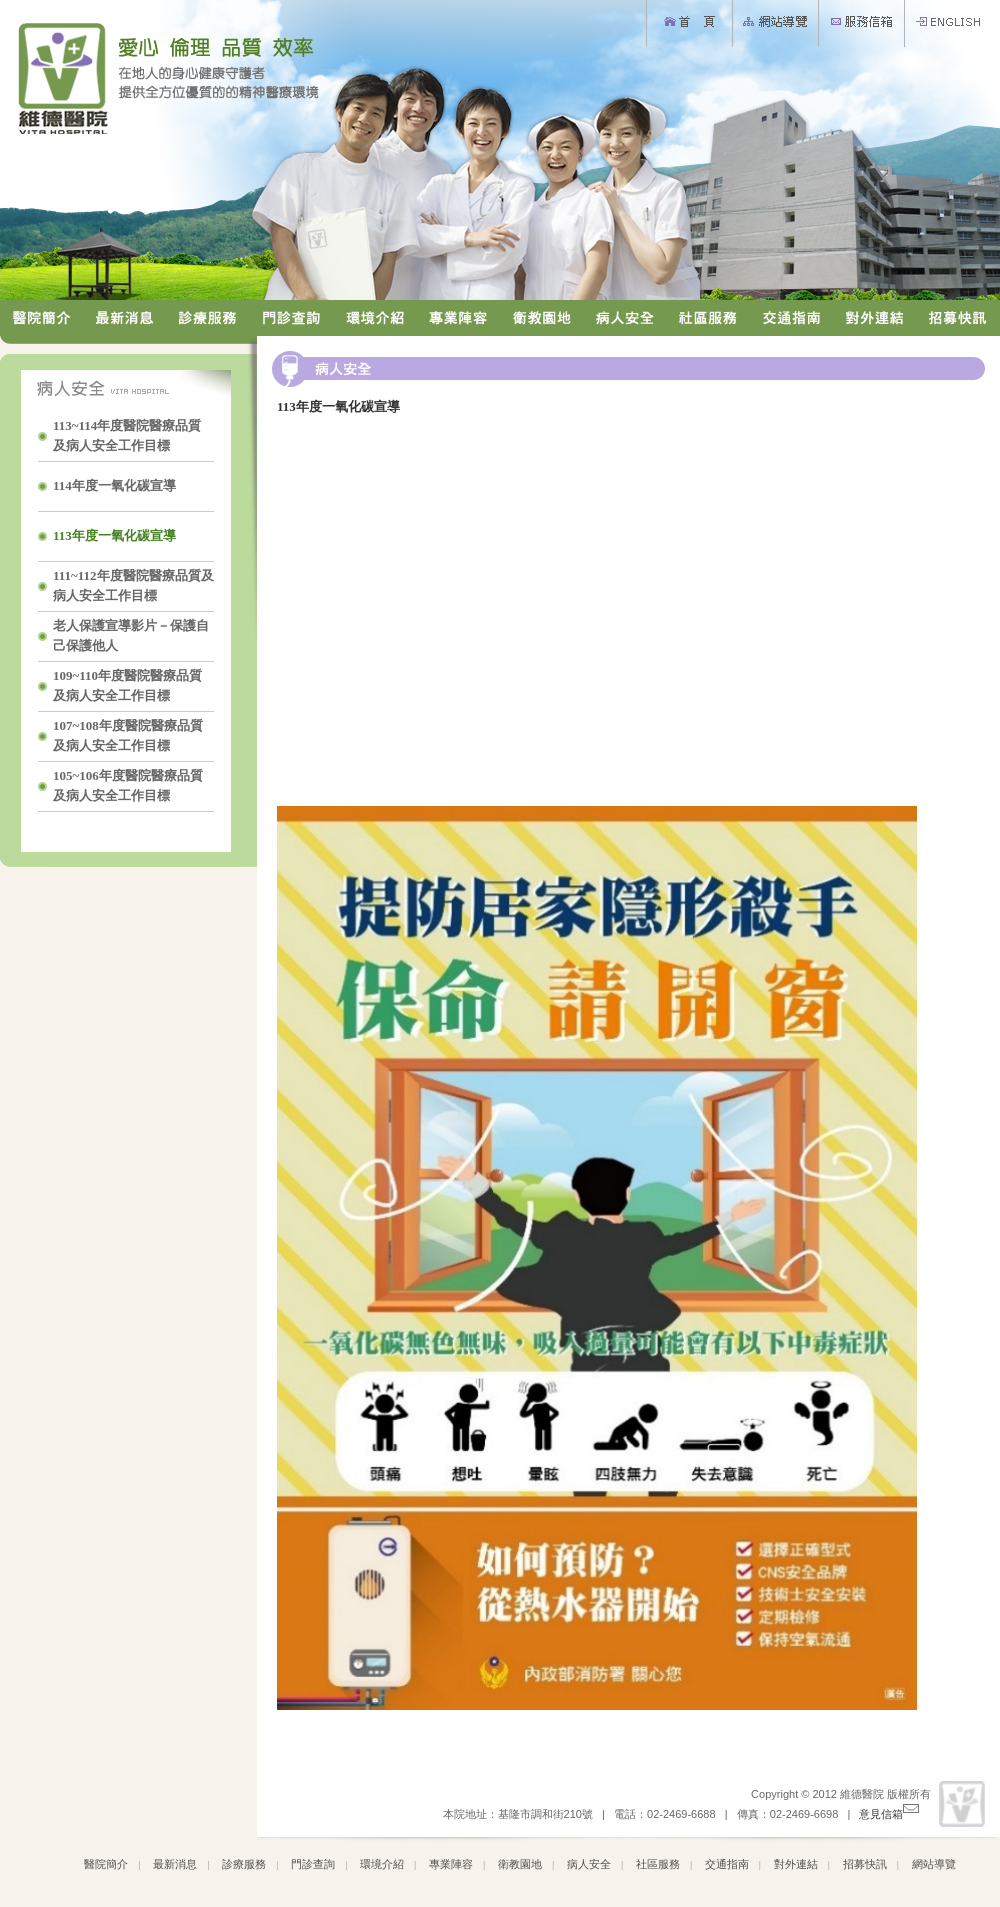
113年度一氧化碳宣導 (116, 535)
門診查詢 (313, 1864)
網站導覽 (934, 1864)
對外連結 (796, 1864)
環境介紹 (382, 1864)
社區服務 (658, 1864)
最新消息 (175, 1864)
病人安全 (589, 1864)
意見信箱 (888, 1814)
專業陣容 (451, 1864)
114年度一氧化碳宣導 (116, 485)
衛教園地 (520, 1864)
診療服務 (244, 1864)
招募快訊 (865, 1864)
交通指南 (727, 1864)
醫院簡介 (106, 1864)
